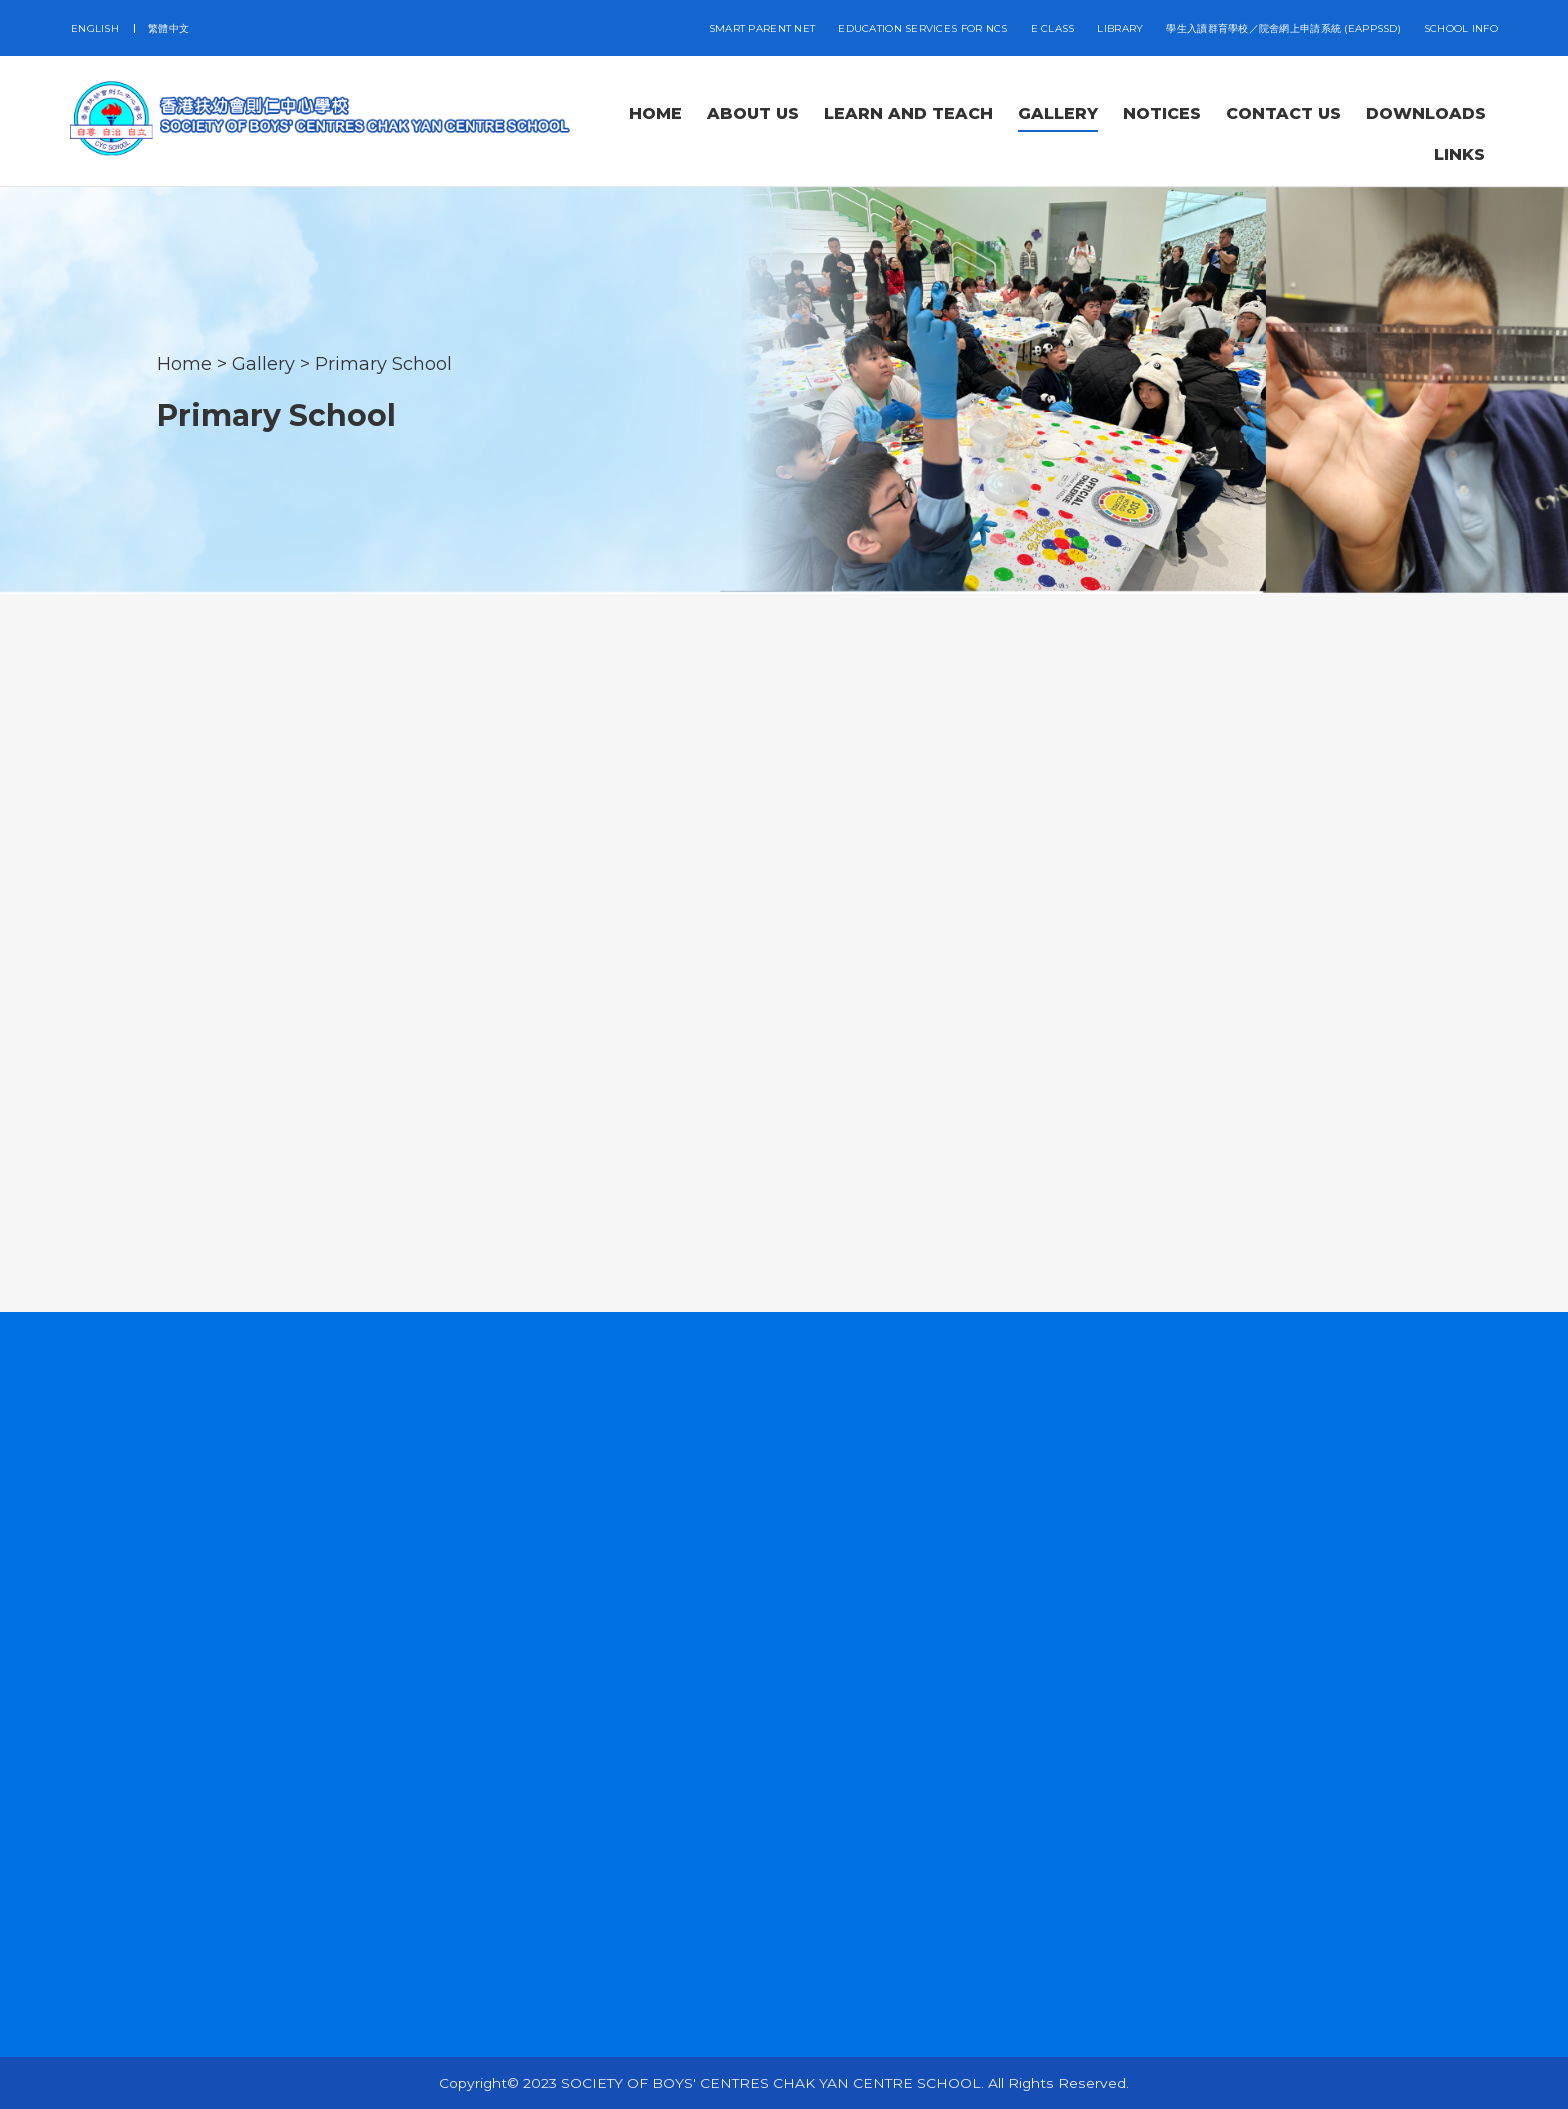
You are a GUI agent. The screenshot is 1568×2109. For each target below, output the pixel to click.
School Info (1461, 28)
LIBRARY (1120, 28)
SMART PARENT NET (762, 28)
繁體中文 (168, 28)
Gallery (263, 363)
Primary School (383, 363)
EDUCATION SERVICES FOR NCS (922, 28)
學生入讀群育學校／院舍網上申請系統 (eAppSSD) (1283, 28)
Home (184, 363)
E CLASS (1053, 28)
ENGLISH (95, 28)
